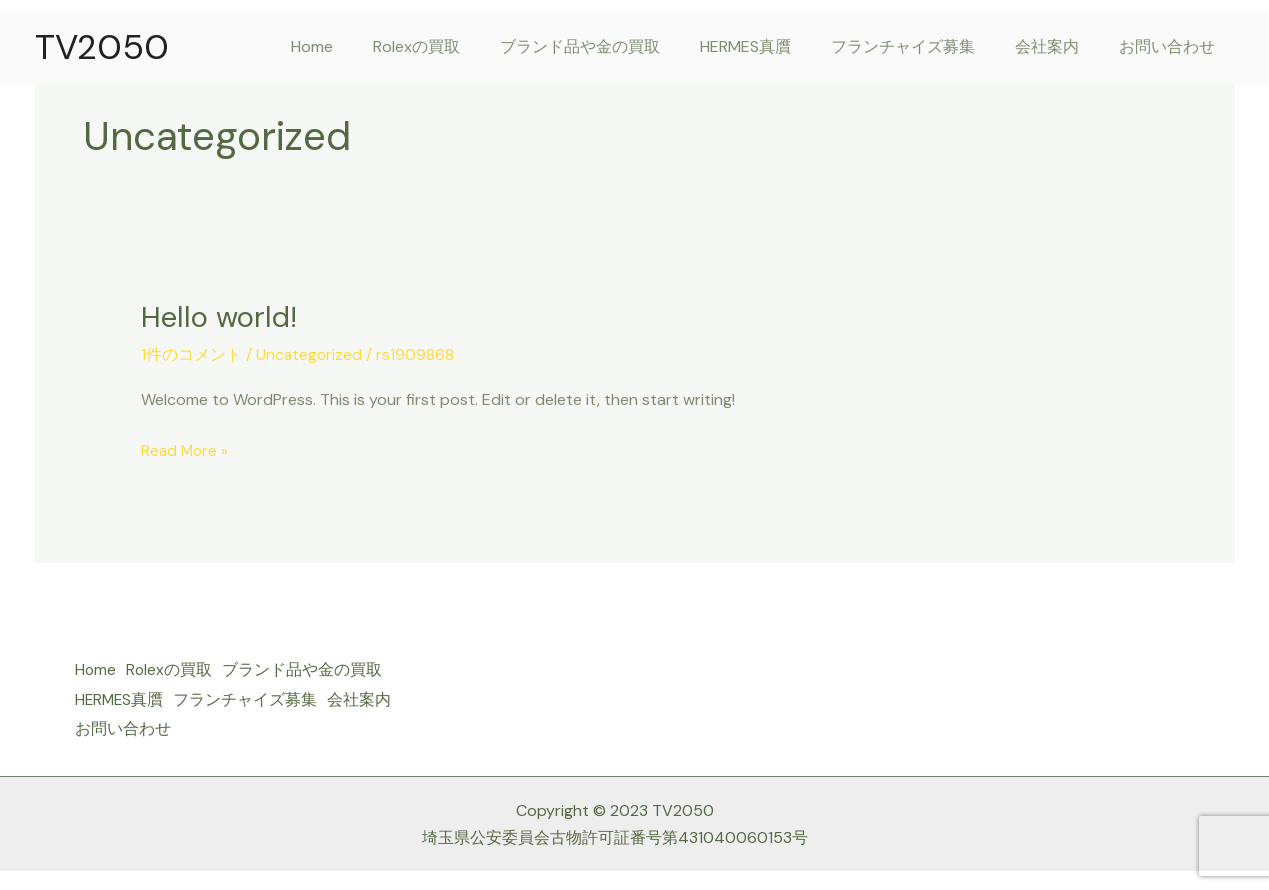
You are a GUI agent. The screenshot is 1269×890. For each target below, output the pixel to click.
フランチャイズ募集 (923, 46)
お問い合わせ (1171, 46)
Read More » (186, 448)
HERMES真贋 (773, 46)
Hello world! (220, 316)
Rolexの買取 (460, 46)
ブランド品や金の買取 (616, 46)
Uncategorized (310, 353)
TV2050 (102, 47)
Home (364, 46)
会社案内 (1059, 46)
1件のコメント (191, 353)
